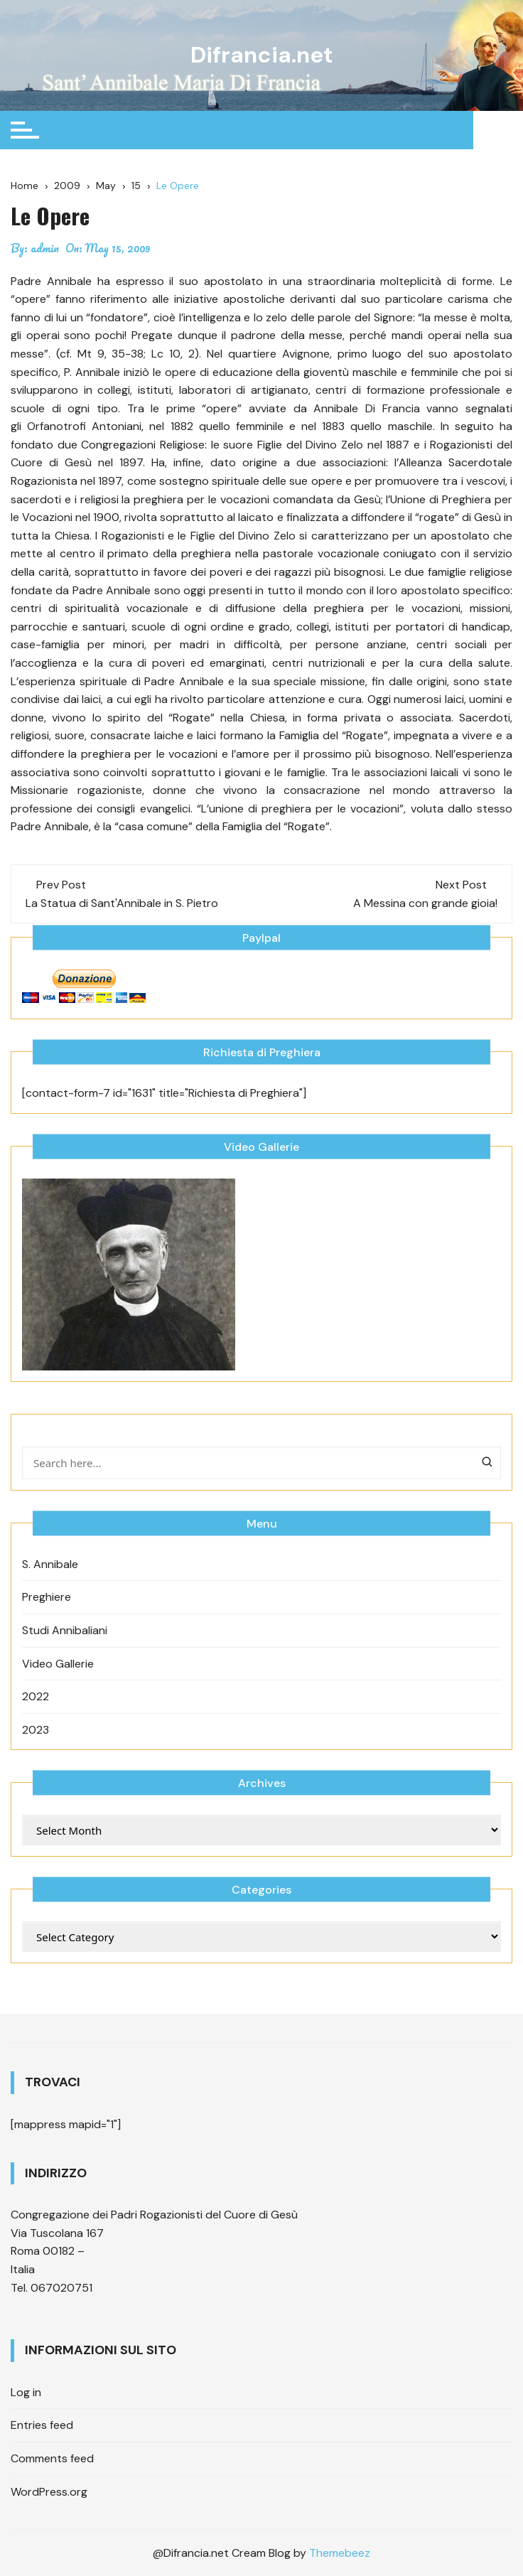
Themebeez (339, 2552)
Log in (26, 2391)
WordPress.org (49, 2491)
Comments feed (52, 2457)
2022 (35, 1696)
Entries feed (42, 2424)
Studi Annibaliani (64, 1629)
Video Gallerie (58, 1662)
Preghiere (46, 1596)
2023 (35, 1729)
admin (45, 247)
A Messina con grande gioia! (425, 902)
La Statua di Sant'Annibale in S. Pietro (122, 902)
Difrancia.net (262, 55)
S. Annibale (50, 1563)
